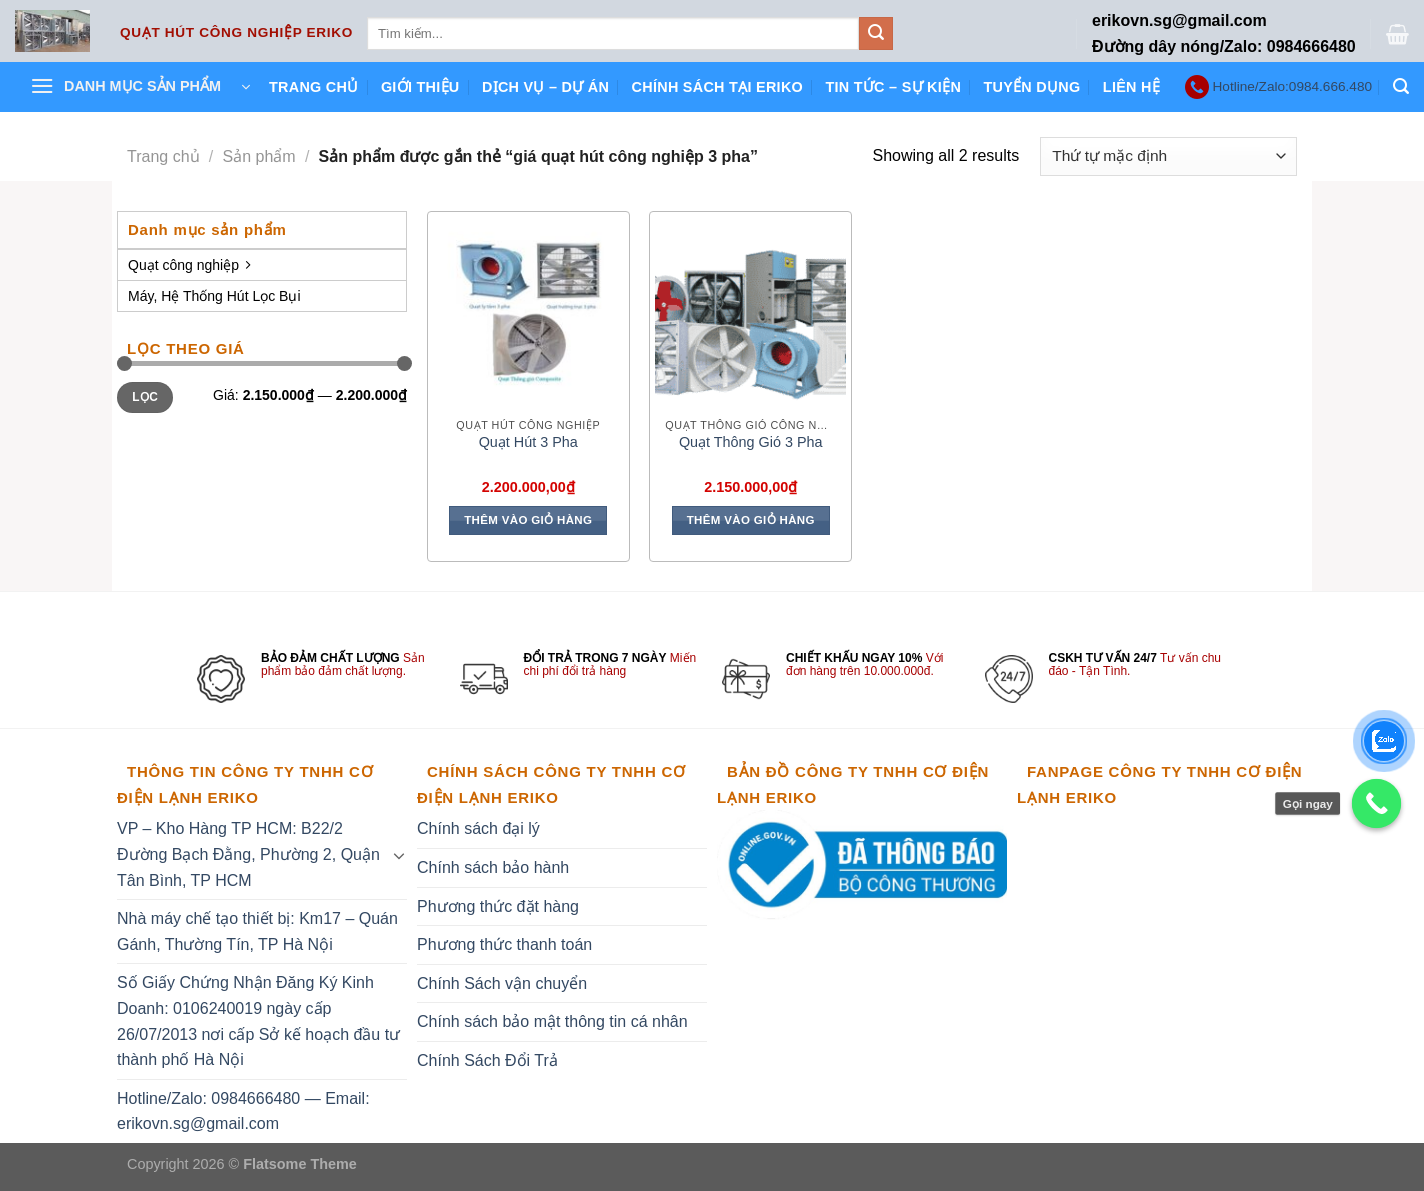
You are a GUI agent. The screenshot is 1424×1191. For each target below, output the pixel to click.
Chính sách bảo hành (493, 867)
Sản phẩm (259, 156)
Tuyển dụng (1031, 87)
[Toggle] (399, 855)
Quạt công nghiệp (189, 265)
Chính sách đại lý (478, 828)
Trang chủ (314, 87)
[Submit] (876, 34)
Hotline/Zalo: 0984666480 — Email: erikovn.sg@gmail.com (243, 1111)
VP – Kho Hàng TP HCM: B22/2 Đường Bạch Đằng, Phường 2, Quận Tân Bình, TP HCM (248, 854)
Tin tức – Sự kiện (893, 87)
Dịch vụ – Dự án (545, 87)
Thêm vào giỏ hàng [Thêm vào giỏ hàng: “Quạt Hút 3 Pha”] (528, 520)
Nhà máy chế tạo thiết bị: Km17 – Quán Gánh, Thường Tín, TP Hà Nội (257, 931)
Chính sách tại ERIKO (717, 87)
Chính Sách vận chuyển (502, 983)
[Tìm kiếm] (1401, 86)
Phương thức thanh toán (504, 944)
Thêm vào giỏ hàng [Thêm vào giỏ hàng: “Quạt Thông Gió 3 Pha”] (751, 520)
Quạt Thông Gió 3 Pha (751, 442)
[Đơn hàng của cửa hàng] (1168, 156)
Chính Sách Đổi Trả (487, 1060)
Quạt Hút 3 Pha (528, 442)
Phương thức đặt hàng (498, 906)
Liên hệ (1131, 87)
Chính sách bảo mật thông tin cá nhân (552, 1021)
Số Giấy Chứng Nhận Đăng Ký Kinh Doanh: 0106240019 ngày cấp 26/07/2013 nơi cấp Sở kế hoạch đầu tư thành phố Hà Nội (258, 1021)
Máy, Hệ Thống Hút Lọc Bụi (214, 296)
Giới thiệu (420, 87)
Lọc (145, 397)
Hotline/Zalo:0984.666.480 (1292, 86)
